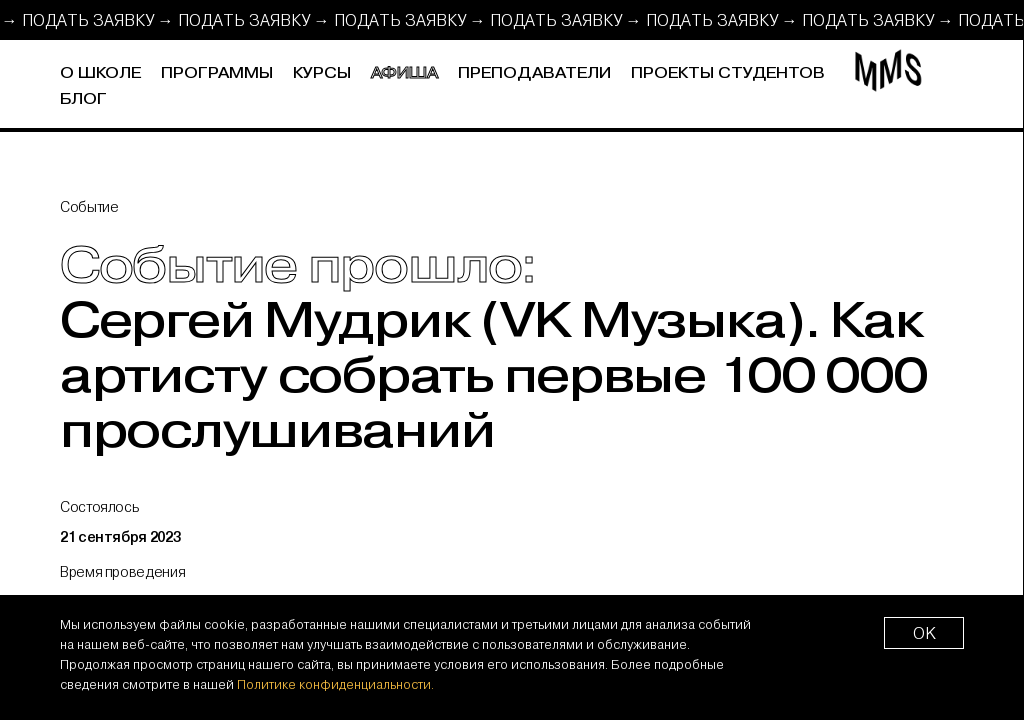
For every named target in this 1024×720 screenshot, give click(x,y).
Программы (217, 73)
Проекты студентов (728, 73)
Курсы (322, 73)
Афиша (404, 73)
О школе (100, 73)
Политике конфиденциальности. (335, 684)
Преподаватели (534, 73)
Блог (83, 99)
